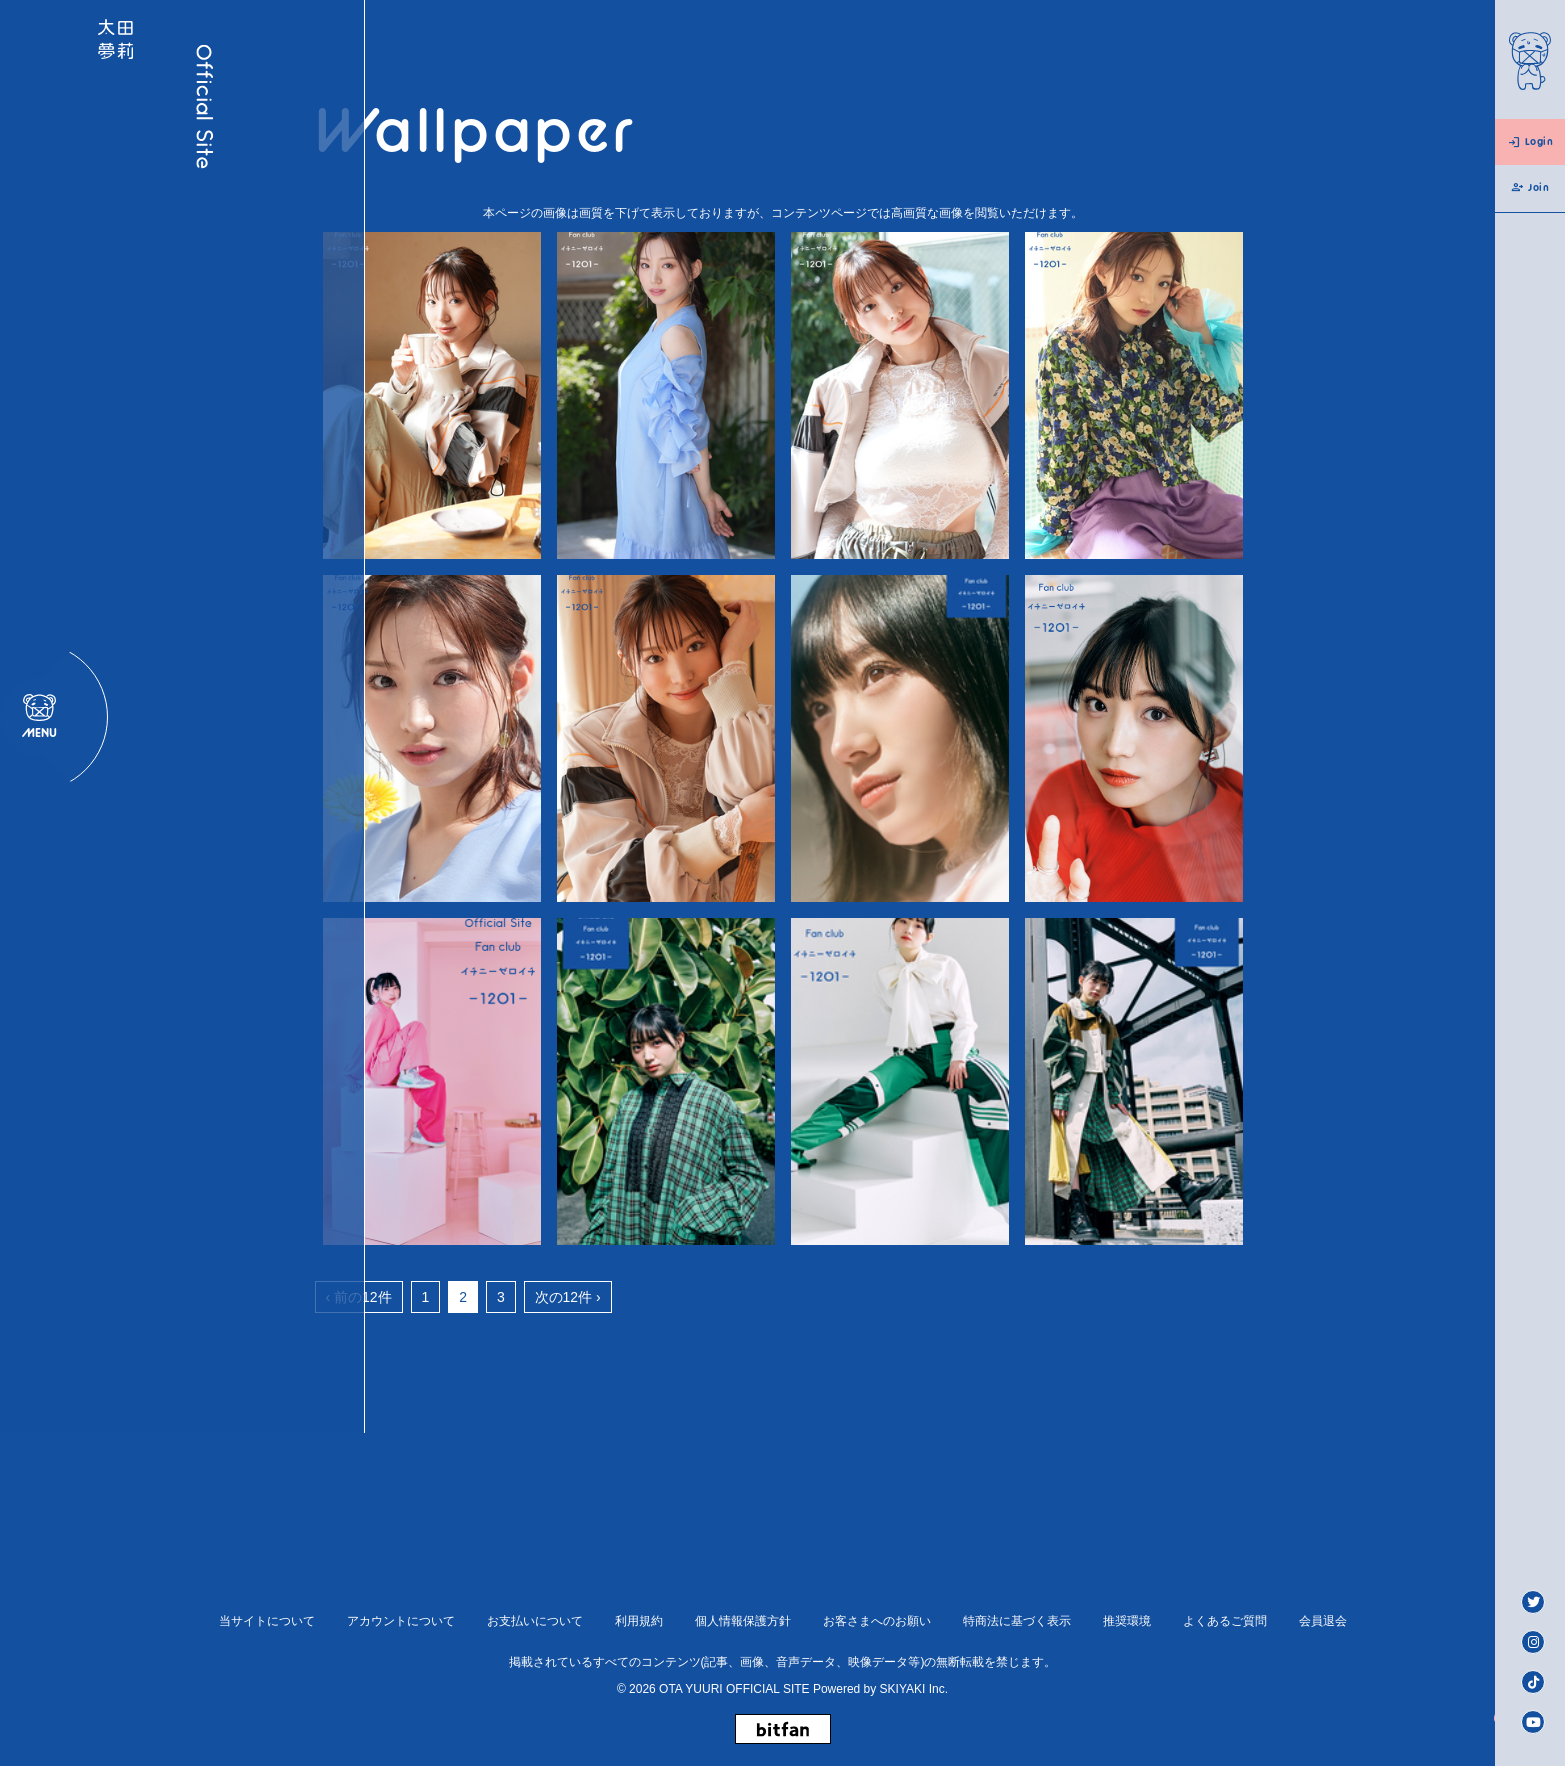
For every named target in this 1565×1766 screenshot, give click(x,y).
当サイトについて (267, 1621)
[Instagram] (1533, 1642)
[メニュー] (39, 883)
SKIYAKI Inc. (914, 1689)
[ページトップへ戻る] (1461, 1719)
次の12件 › (568, 1297)
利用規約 (639, 1621)
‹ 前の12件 (359, 1297)
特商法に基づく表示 (1017, 1621)
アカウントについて (401, 1621)
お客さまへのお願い (877, 1621)
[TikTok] (1533, 1682)
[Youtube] (1533, 1722)
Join (1529, 188)
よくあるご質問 (1225, 1621)
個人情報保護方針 (743, 1621)
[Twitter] (1533, 1602)
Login (1530, 142)
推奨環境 (1127, 1621)
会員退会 (1323, 1621)
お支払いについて (535, 1621)
